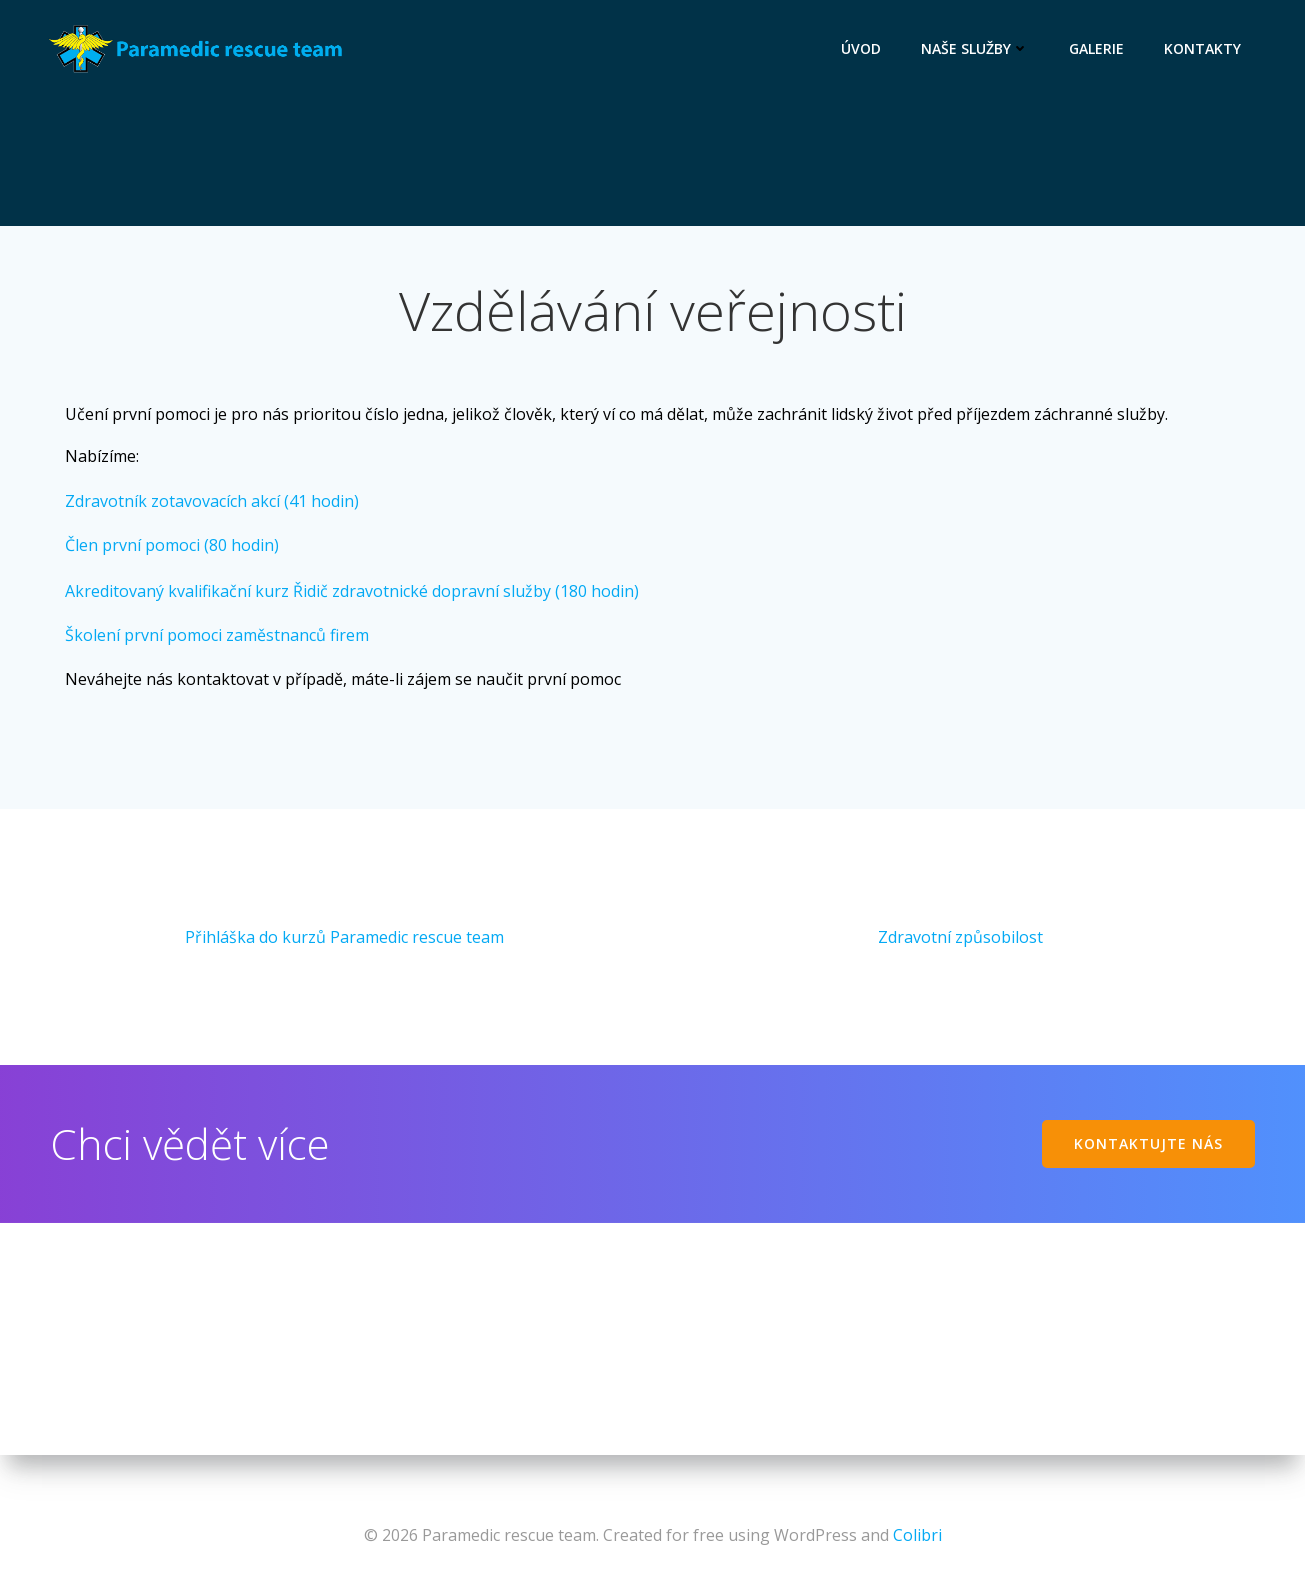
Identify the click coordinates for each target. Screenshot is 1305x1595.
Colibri (917, 1535)
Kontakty (1203, 48)
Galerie (1097, 48)
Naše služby (976, 48)
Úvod (862, 48)
